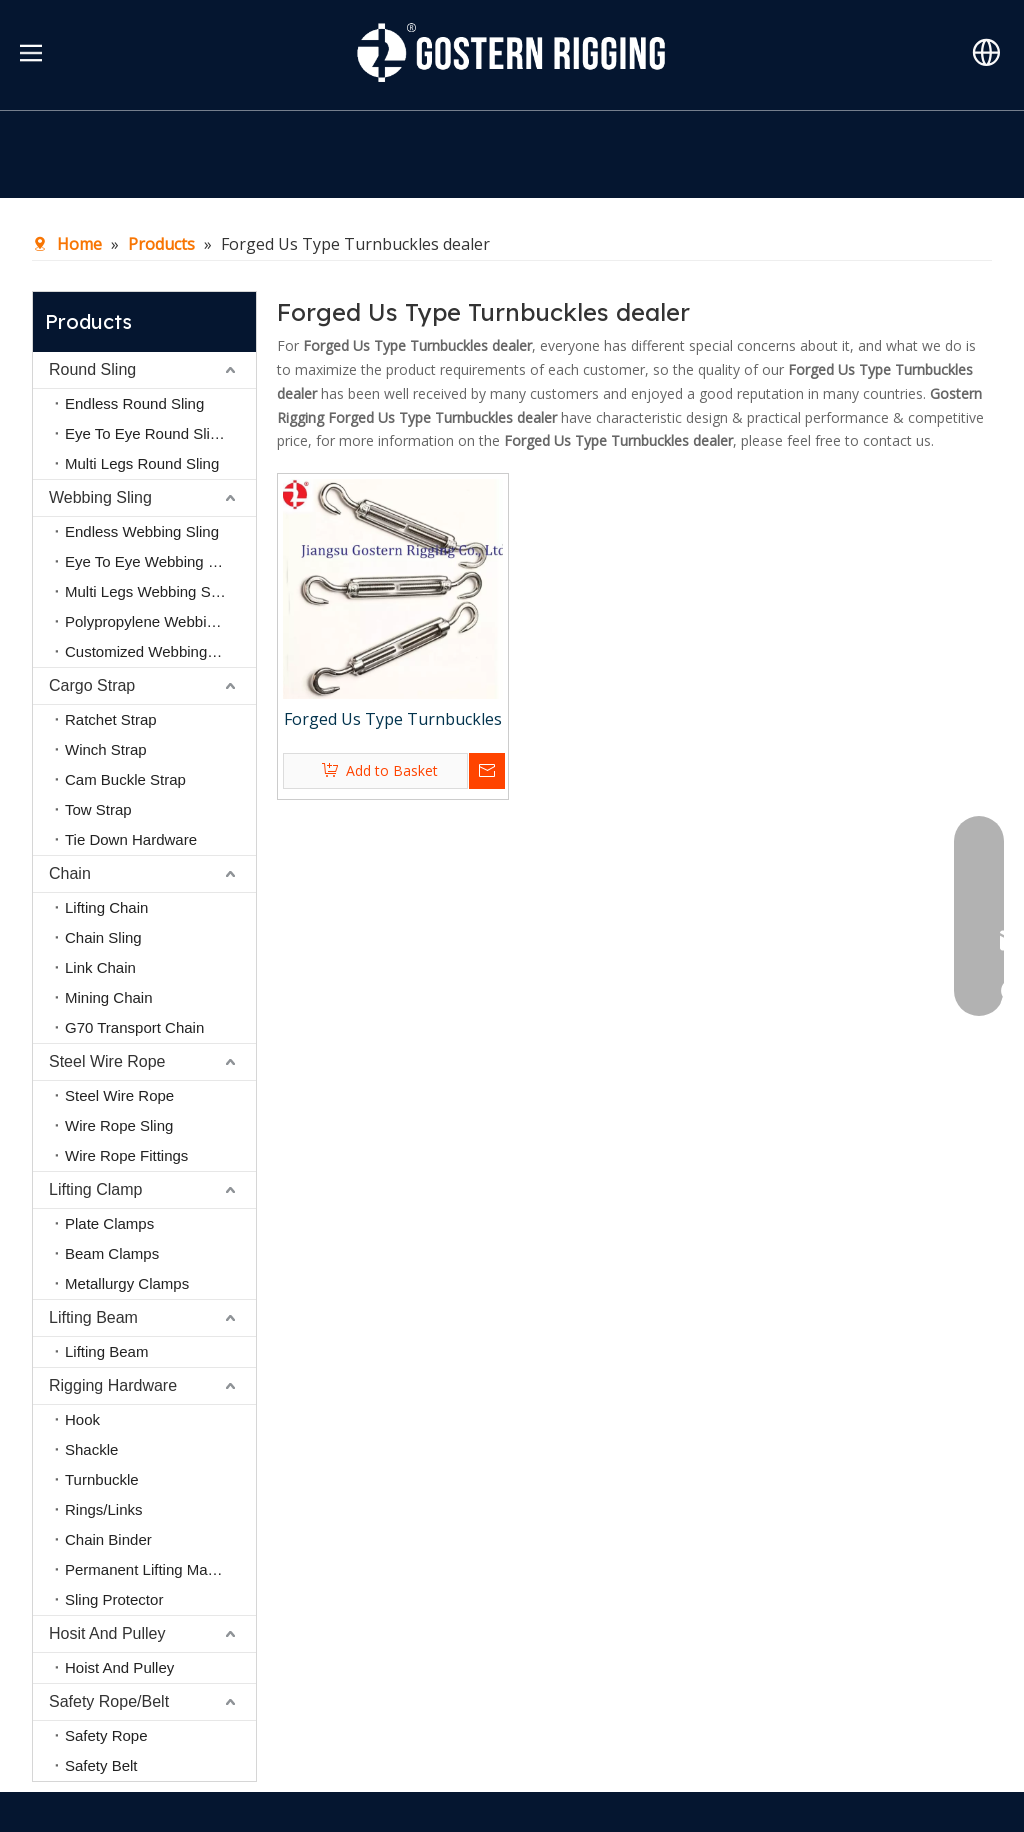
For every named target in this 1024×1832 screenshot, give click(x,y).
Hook (82, 1419)
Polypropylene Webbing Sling (160, 621)
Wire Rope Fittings (126, 1155)
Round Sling (92, 369)
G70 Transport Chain (134, 1027)
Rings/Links (104, 1509)
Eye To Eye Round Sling (146, 433)
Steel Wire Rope (107, 1061)
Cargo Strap (92, 685)
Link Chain (100, 967)
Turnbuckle (102, 1479)
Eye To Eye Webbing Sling (153, 561)
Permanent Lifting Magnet (151, 1569)
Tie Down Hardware (131, 839)
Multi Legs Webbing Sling (149, 591)
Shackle (91, 1449)
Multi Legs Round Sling (142, 463)
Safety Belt (101, 1765)
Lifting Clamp (95, 1189)
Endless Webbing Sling (142, 531)
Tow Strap (98, 809)
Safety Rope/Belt (109, 1701)
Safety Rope (106, 1735)
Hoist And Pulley (119, 1667)
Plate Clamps (109, 1223)
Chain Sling (103, 937)
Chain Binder (108, 1539)
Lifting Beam (93, 1317)
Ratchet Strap (111, 719)
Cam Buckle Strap (125, 779)
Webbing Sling (100, 497)
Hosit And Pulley (107, 1633)
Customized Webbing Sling (155, 651)
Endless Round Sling (134, 403)
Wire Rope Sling (119, 1125)
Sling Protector (114, 1599)
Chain (70, 873)
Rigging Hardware (113, 1385)
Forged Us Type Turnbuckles (393, 719)
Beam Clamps (112, 1253)
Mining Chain (109, 997)
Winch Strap (106, 749)
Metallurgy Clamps (127, 1283)
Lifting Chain (106, 907)
